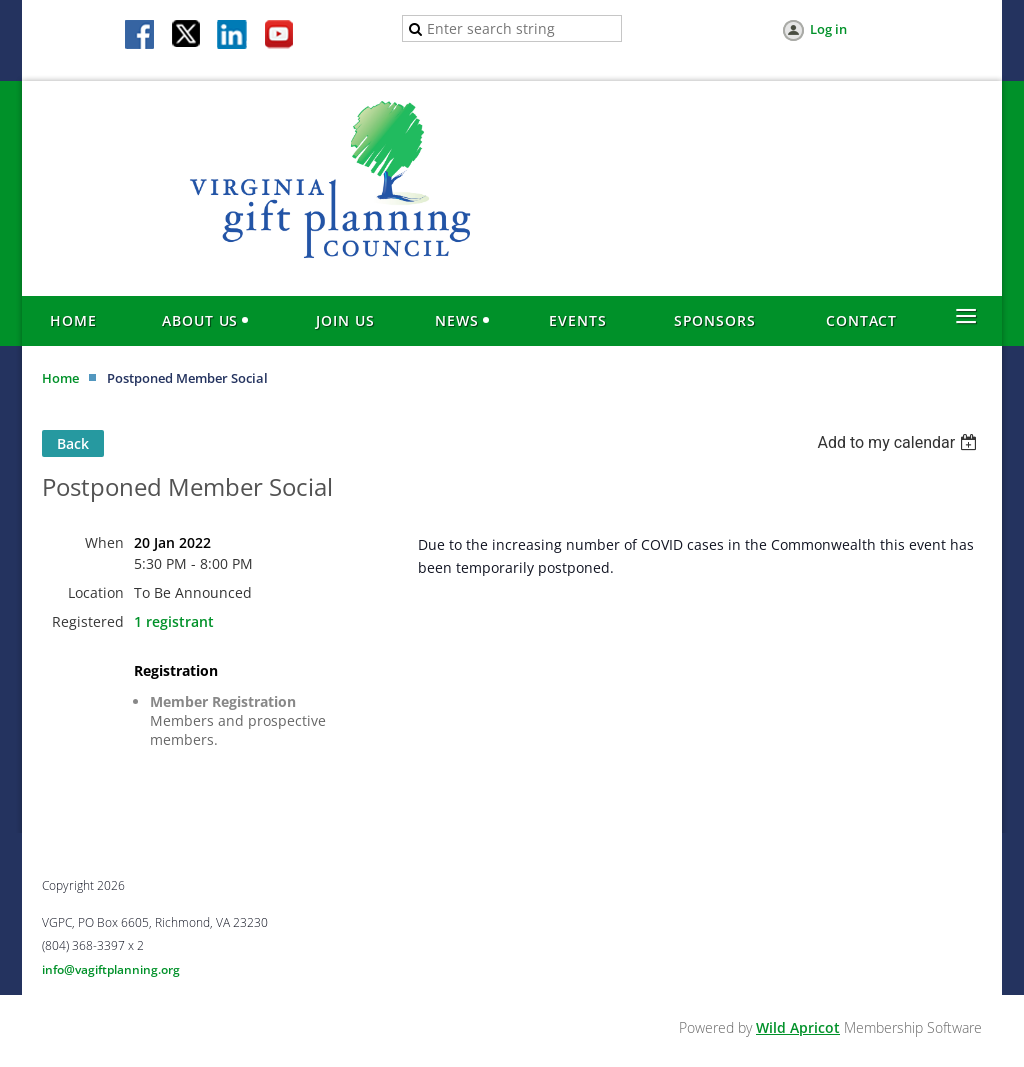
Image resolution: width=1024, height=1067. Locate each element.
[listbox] (899, 442)
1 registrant (174, 621)
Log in (828, 29)
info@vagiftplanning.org (111, 969)
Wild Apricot (798, 1027)
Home (60, 378)
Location (96, 592)
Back (73, 443)
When (104, 542)
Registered (88, 621)
